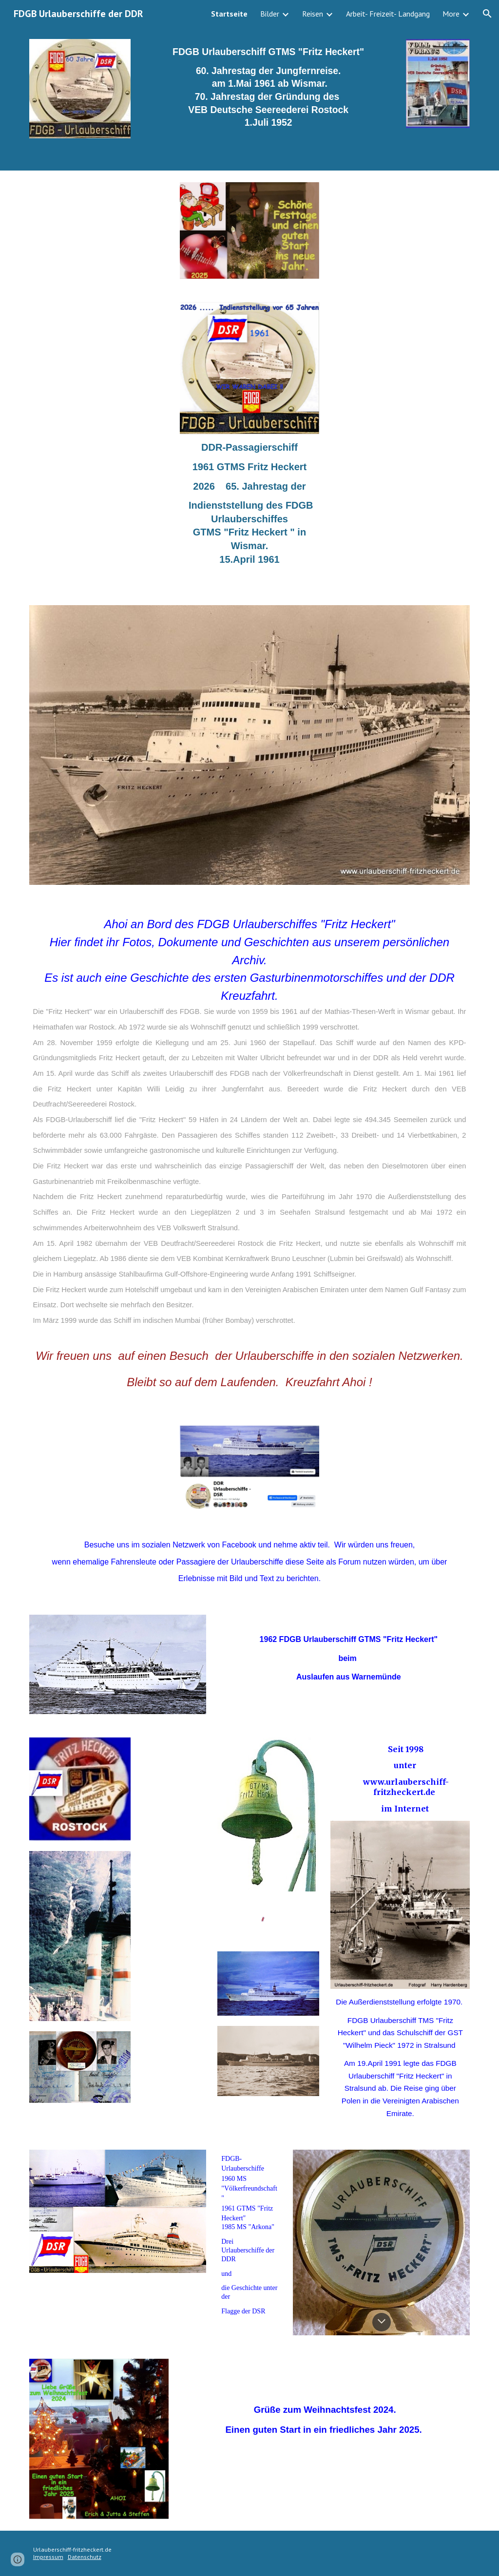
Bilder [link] (269, 14)
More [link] (451, 14)
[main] (268, 92)
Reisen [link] (312, 14)
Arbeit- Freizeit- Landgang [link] (388, 14)
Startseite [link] (229, 14)
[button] (487, 13)
